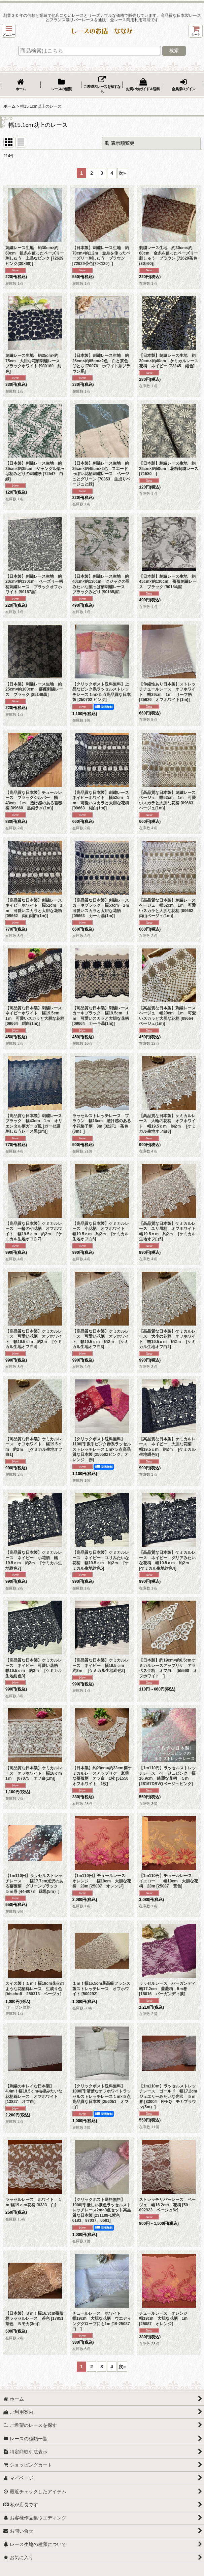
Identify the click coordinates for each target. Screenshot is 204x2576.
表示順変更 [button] (119, 143)
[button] (9, 31)
